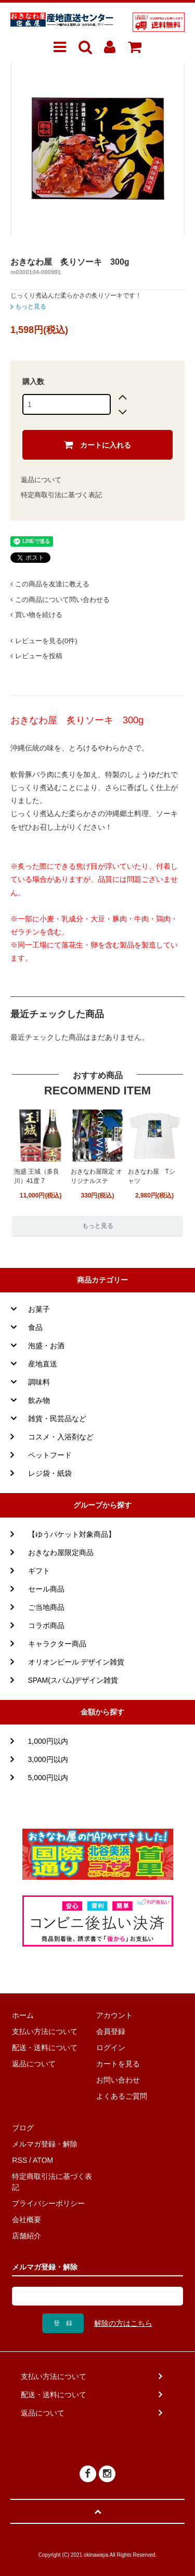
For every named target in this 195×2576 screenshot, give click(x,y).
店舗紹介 (26, 2236)
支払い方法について (44, 2031)
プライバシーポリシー (48, 2203)
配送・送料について (44, 2047)
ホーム (23, 2015)
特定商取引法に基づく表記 (61, 495)
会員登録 (110, 2031)
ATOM (43, 2160)
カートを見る (118, 2064)
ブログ (23, 2128)
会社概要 (26, 2219)
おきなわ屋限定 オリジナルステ (96, 1176)
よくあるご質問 (121, 2096)
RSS (19, 2160)
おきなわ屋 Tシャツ (151, 1176)
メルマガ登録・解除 (44, 2144)
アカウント (114, 2015)
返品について (41, 480)
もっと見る (28, 306)
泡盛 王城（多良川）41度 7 (36, 1176)
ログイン (110, 2047)
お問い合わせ (118, 2080)
